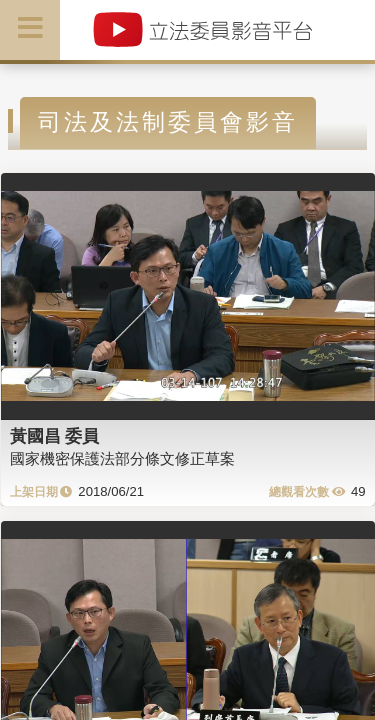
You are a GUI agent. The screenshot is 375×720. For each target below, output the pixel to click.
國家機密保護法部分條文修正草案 (122, 458)
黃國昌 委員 (55, 436)
